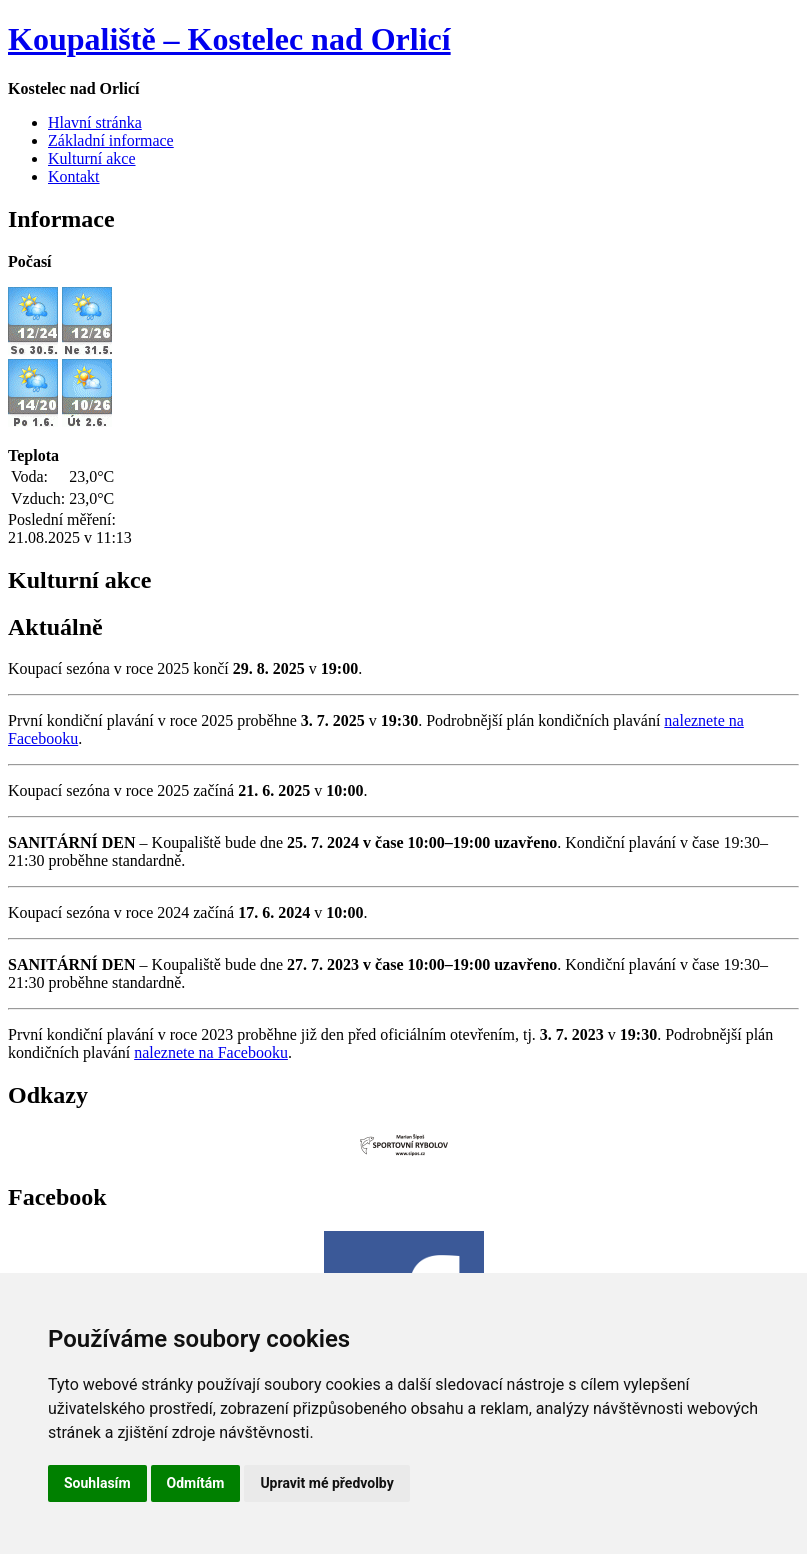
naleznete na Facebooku (211, 1052)
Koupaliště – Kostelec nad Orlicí (229, 39)
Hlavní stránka (95, 122)
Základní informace (111, 140)
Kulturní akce (92, 158)
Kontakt (74, 176)
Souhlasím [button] (97, 1483)
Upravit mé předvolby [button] (326, 1483)
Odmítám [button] (196, 1483)
